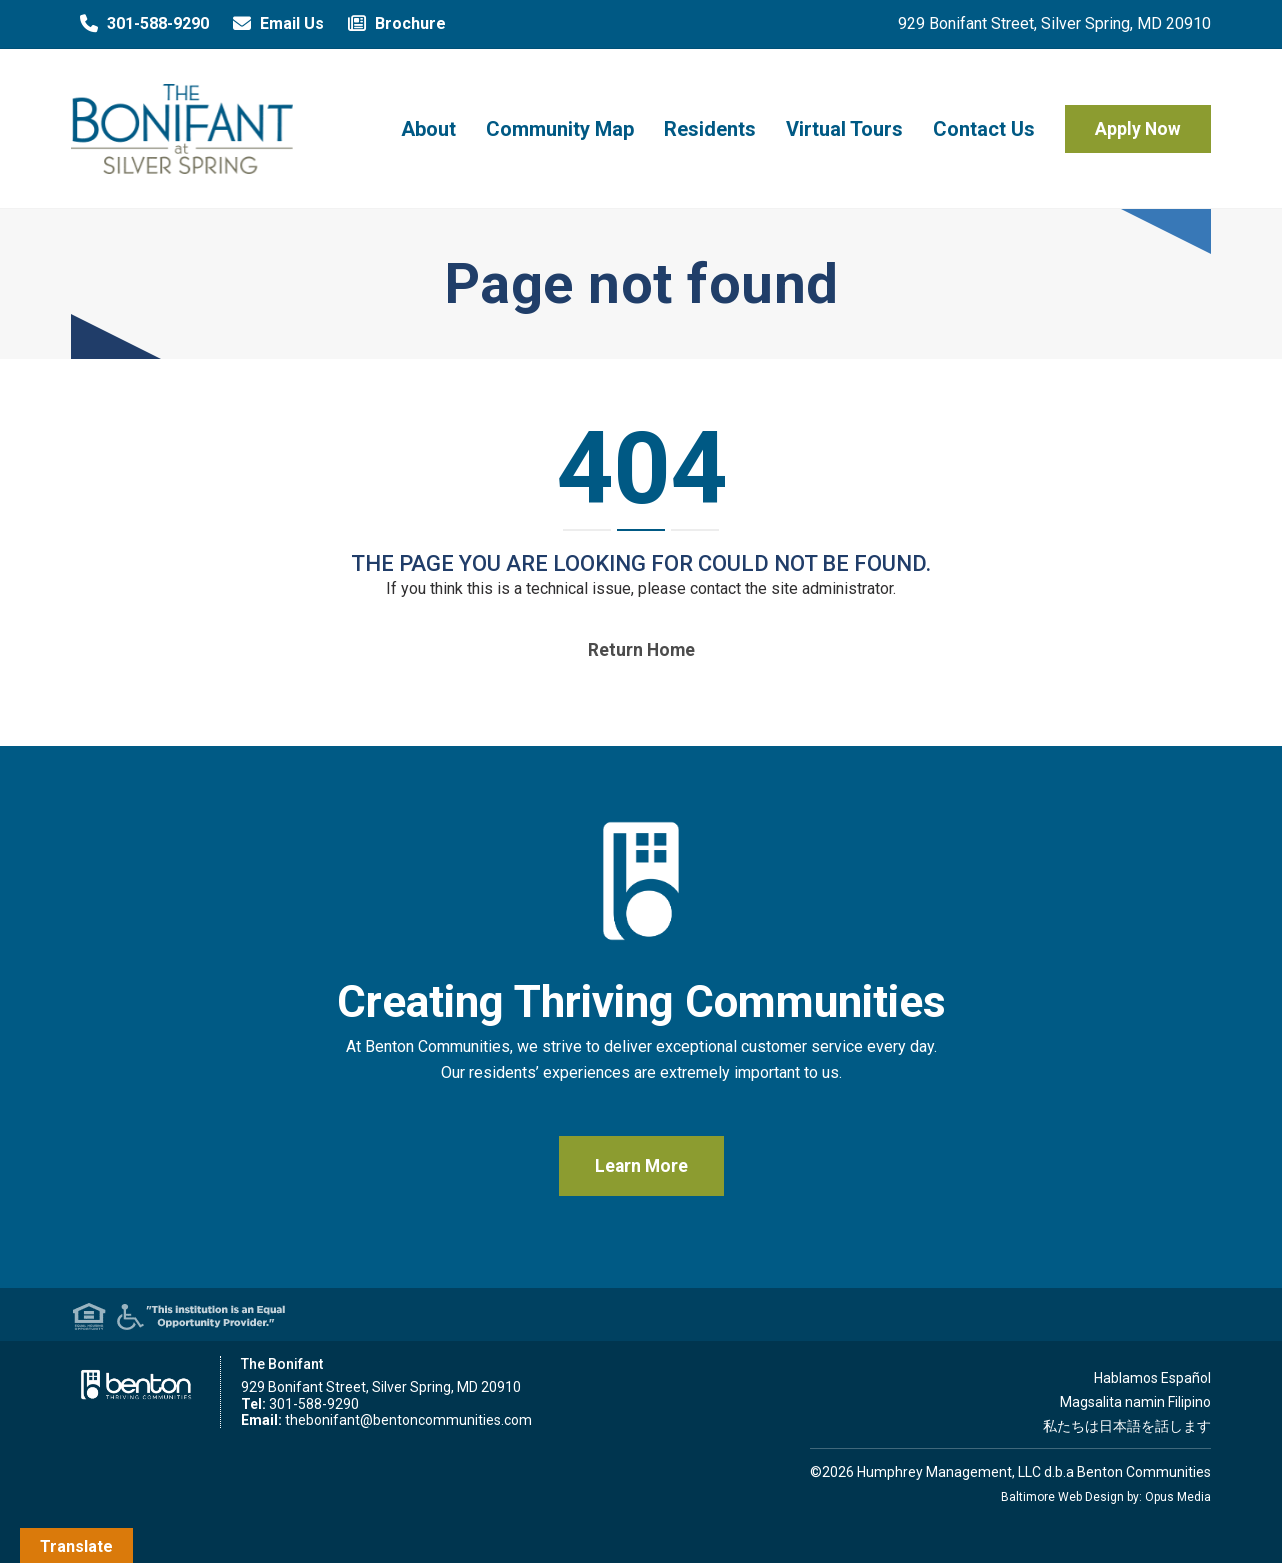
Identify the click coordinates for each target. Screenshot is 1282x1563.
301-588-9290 (140, 24)
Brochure (392, 24)
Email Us (274, 24)
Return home (641, 650)
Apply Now (1138, 129)
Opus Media (1178, 1497)
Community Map (560, 129)
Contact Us (984, 129)
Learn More (641, 1166)
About (428, 129)
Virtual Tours (844, 129)
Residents (710, 129)
